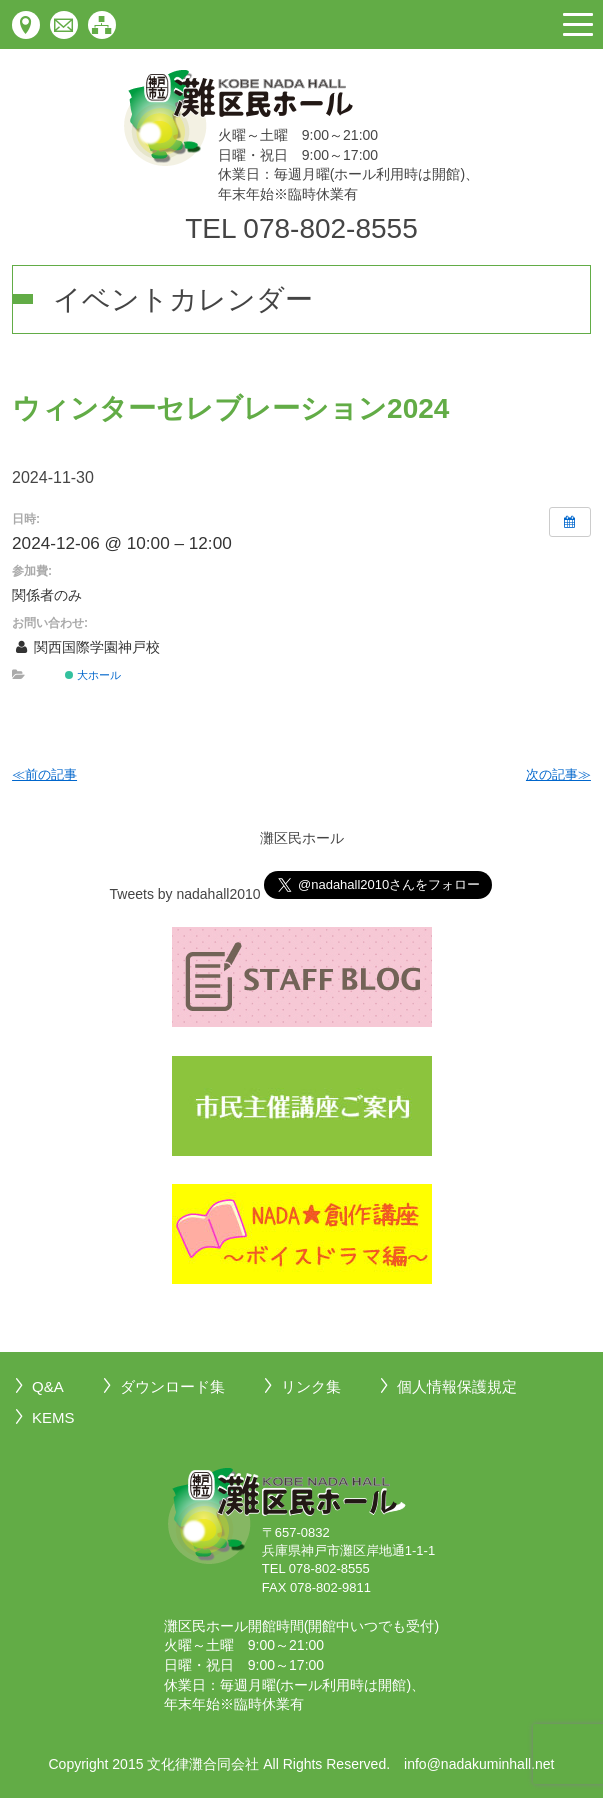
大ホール (93, 675)
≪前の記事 (44, 774)
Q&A (48, 1386)
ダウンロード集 (172, 1386)
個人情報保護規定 (457, 1386)
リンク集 (311, 1386)
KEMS (53, 1417)
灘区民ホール (302, 838)
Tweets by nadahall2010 (185, 894)
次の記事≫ (558, 774)
